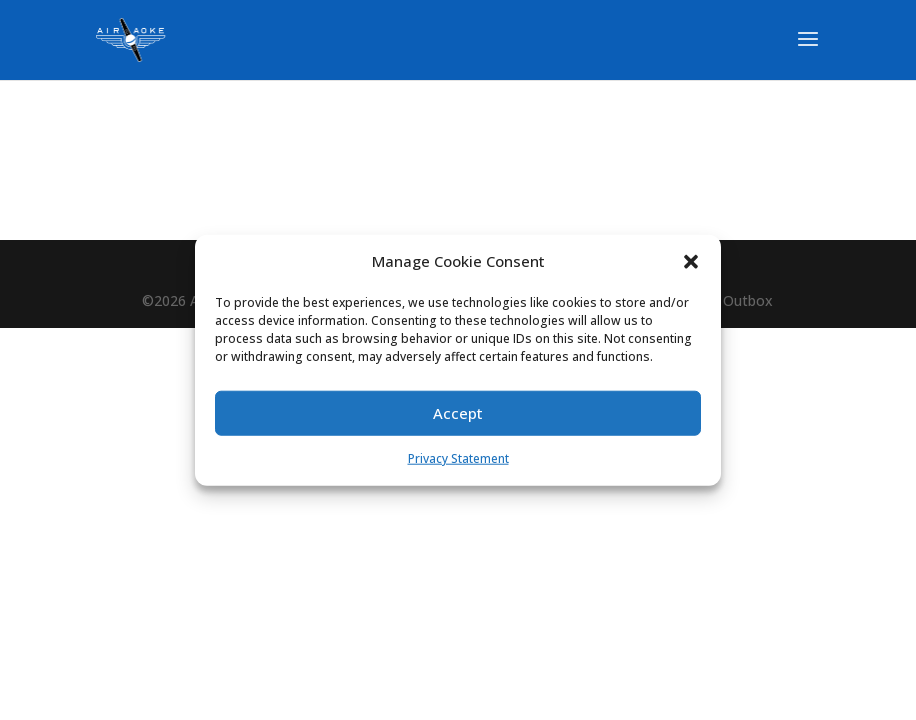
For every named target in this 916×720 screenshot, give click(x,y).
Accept (458, 413)
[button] (691, 262)
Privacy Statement (458, 458)
